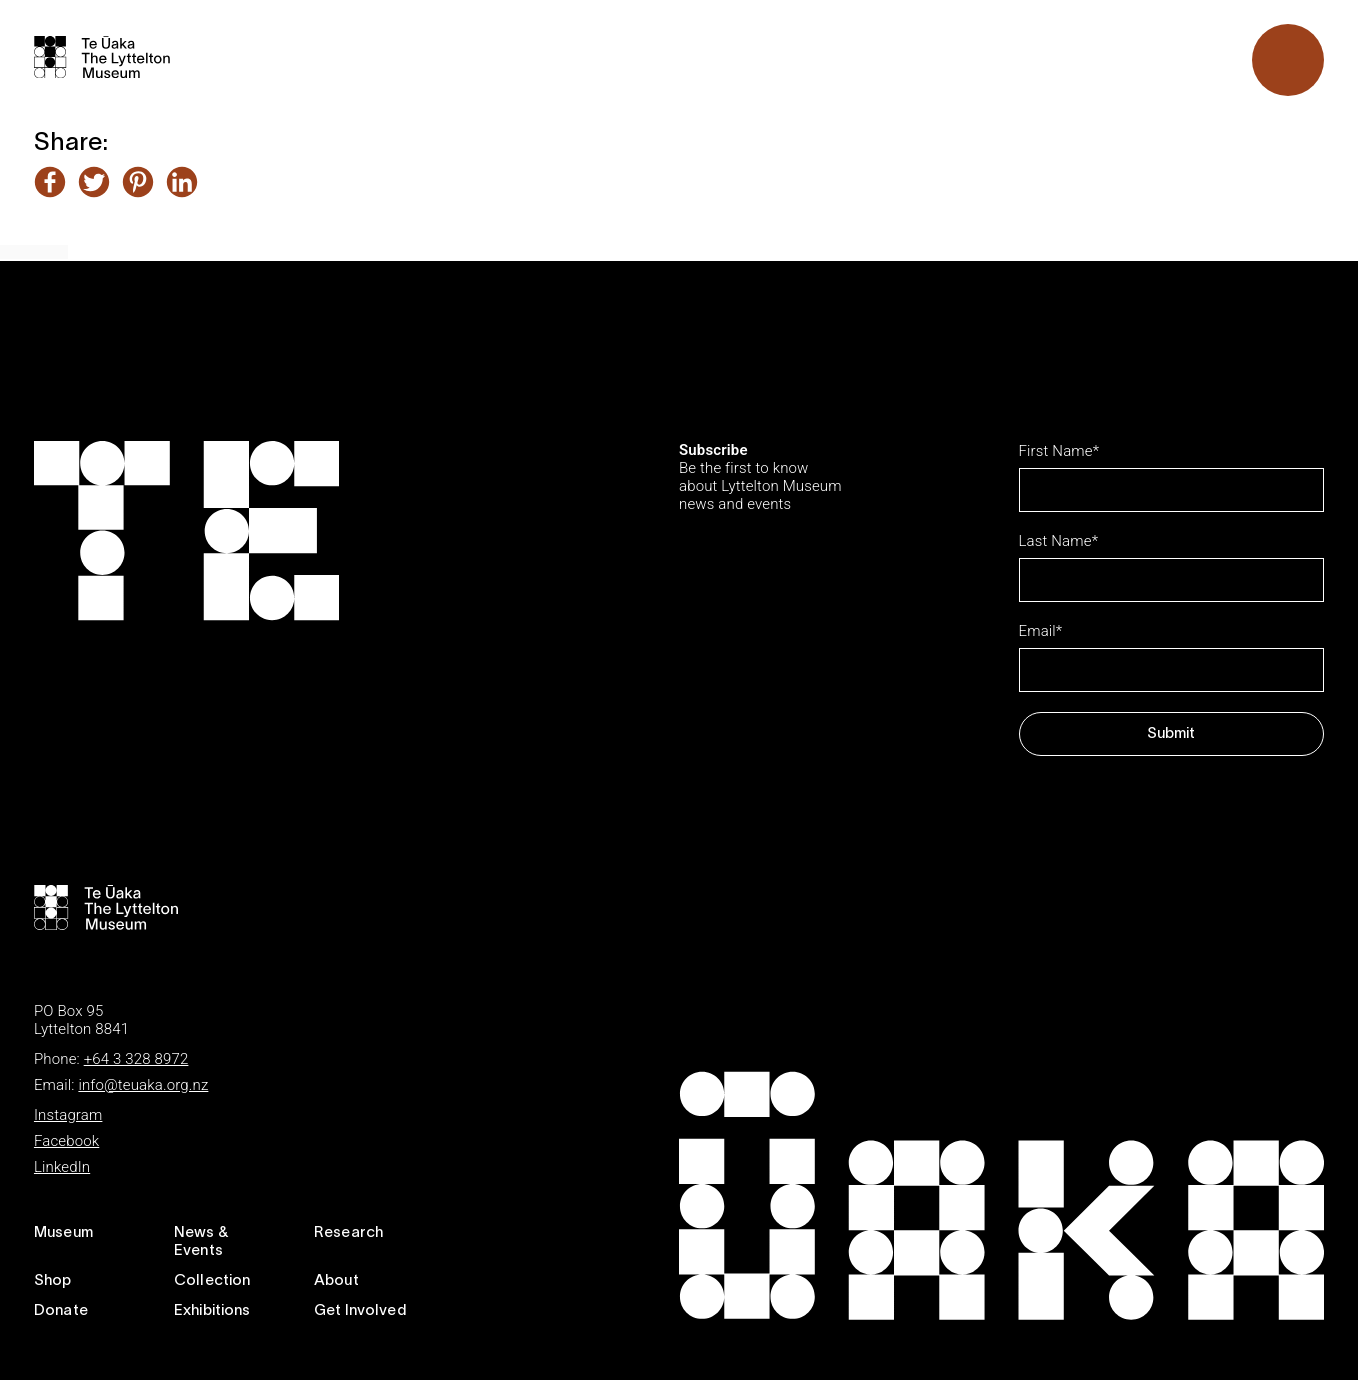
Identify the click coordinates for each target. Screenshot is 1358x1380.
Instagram (68, 1115)
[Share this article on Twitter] (94, 184)
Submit (1171, 734)
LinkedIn (62, 1167)
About (336, 1281)
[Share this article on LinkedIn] (182, 184)
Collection (212, 1281)
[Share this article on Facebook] (50, 184)
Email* (1041, 631)
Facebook (66, 1141)
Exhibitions (212, 1311)
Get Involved (360, 1311)
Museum (63, 1233)
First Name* (1059, 451)
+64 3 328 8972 (136, 1059)
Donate (61, 1311)
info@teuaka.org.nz (143, 1085)
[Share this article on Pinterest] (138, 184)
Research (348, 1233)
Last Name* (1059, 541)
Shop (53, 1281)
